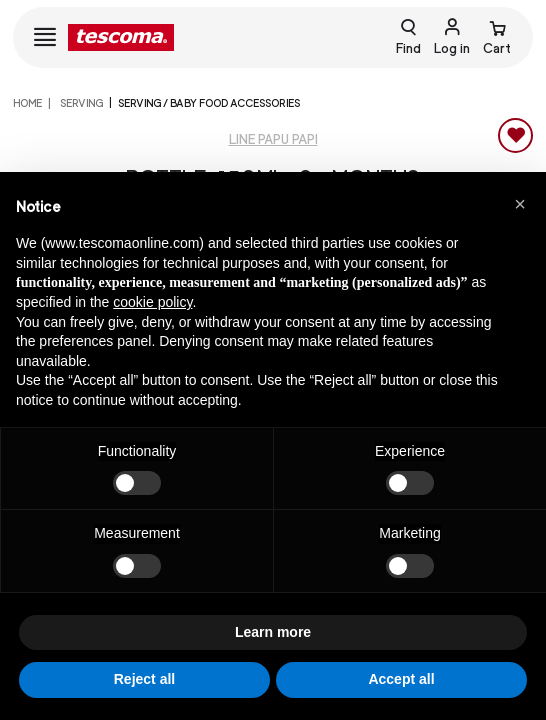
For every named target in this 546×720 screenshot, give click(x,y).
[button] (520, 204)
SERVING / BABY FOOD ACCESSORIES (209, 103)
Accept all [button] (401, 679)
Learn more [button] (273, 632)
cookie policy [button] (152, 302)
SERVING (80, 103)
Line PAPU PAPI (273, 139)
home (27, 103)
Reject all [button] (144, 679)
